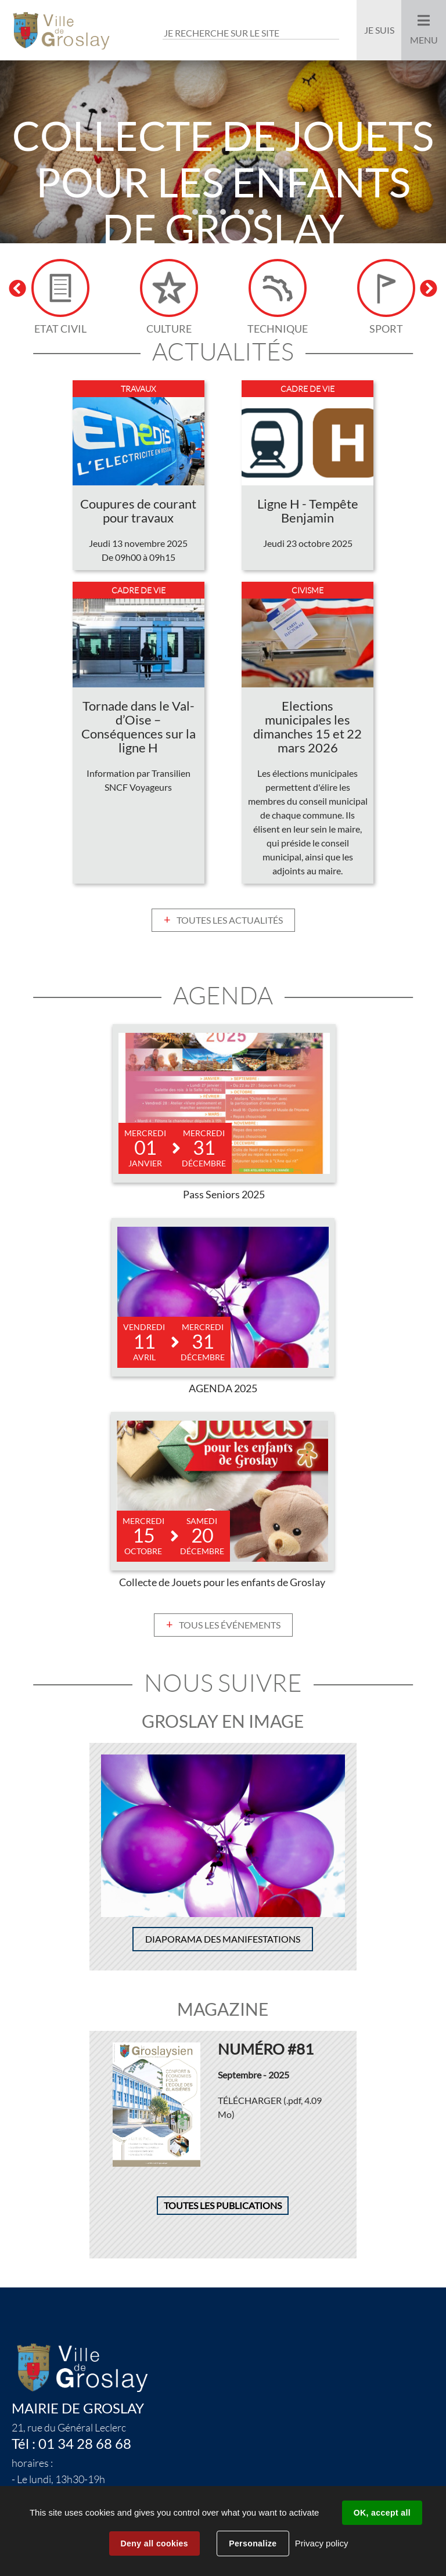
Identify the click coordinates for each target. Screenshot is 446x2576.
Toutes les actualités (230, 920)
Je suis (379, 30)
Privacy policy (321, 2543)
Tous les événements (229, 1625)
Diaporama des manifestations (222, 1939)
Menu (424, 40)
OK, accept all (382, 2512)
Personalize (252, 2543)
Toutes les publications (223, 2205)
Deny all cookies (154, 2543)
